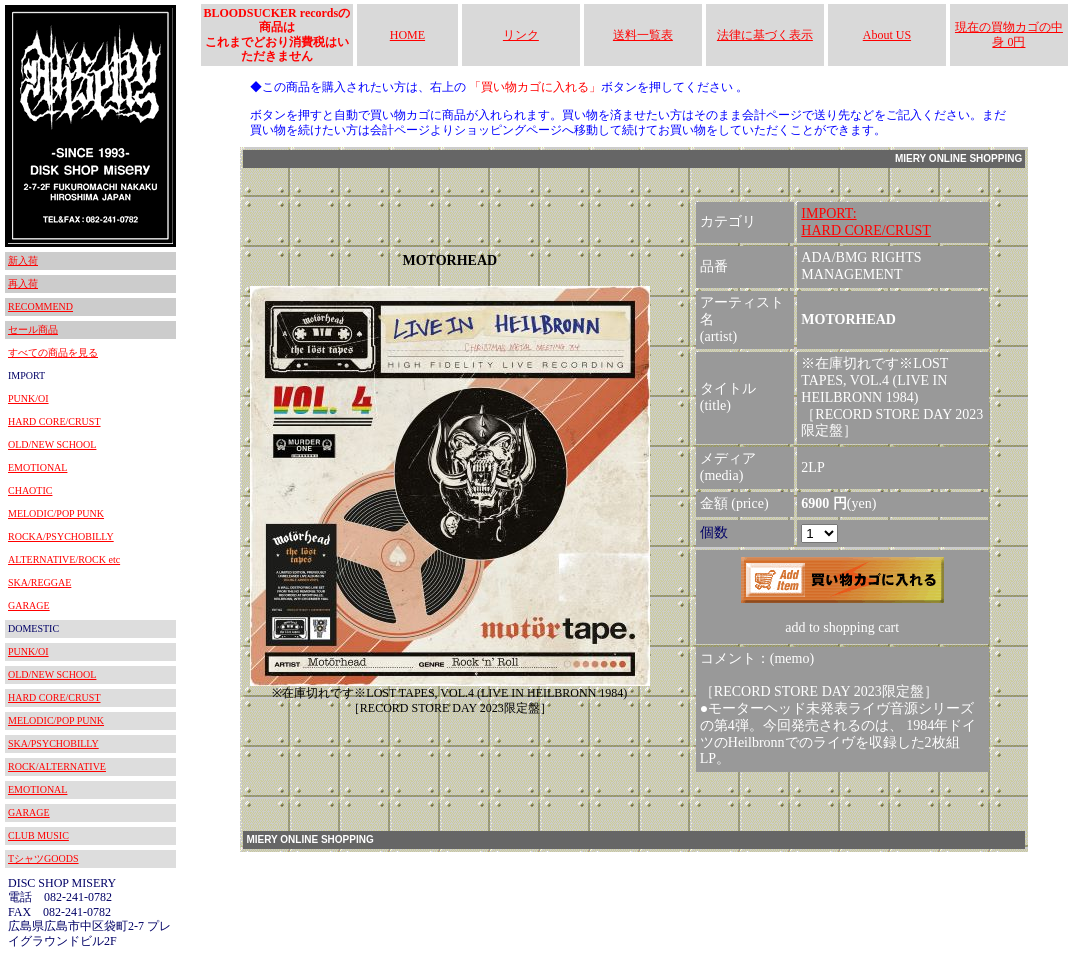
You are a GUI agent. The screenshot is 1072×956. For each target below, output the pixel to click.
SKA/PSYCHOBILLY (53, 743)
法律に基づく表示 (765, 35)
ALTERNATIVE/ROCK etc (64, 559)
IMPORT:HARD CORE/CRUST (866, 222)
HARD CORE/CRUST (54, 421)
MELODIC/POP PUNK (56, 513)
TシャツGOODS (43, 858)
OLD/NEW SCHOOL (52, 444)
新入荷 (23, 260)
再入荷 (23, 283)
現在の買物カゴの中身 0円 (1009, 34)
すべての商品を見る (53, 352)
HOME (407, 35)
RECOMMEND (40, 306)
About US (887, 35)
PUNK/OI (28, 398)
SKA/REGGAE (39, 582)
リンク (521, 35)
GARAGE (29, 605)
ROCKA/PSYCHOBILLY (61, 536)
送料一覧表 (643, 35)
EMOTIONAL (37, 467)
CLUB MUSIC (38, 835)
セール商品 (33, 329)
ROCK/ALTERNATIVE (57, 766)
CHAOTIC (30, 490)
